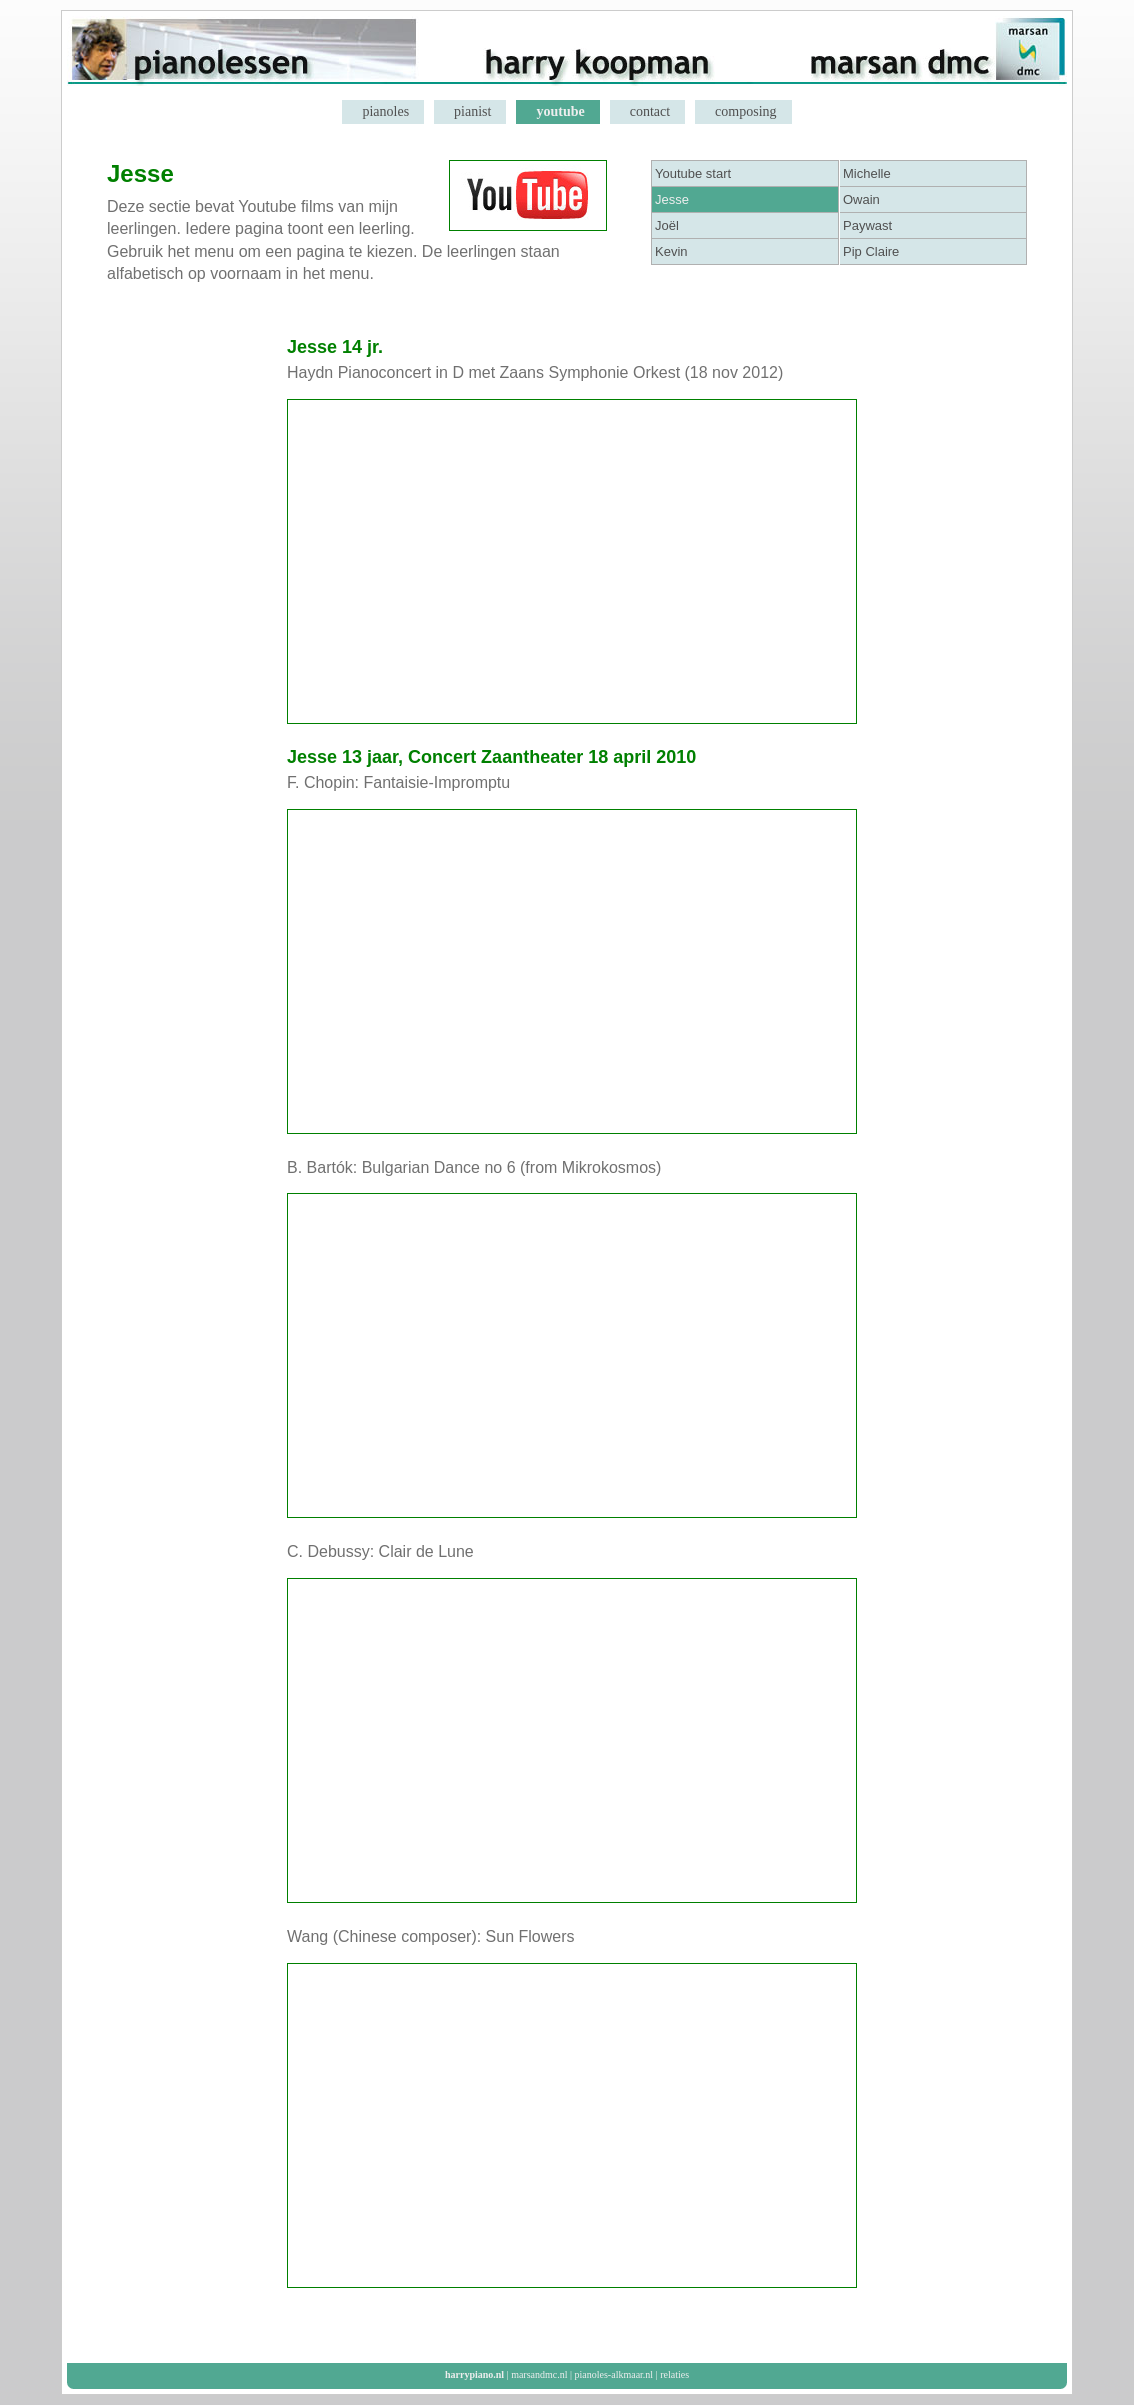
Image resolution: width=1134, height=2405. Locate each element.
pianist (472, 111)
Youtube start (693, 173)
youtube (560, 111)
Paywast (867, 225)
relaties (674, 2374)
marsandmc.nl (539, 2374)
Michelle (867, 173)
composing (745, 111)
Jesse (672, 199)
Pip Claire (871, 251)
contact (650, 111)
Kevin (671, 251)
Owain (861, 199)
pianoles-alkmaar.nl (614, 2374)
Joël (667, 225)
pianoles (385, 111)
